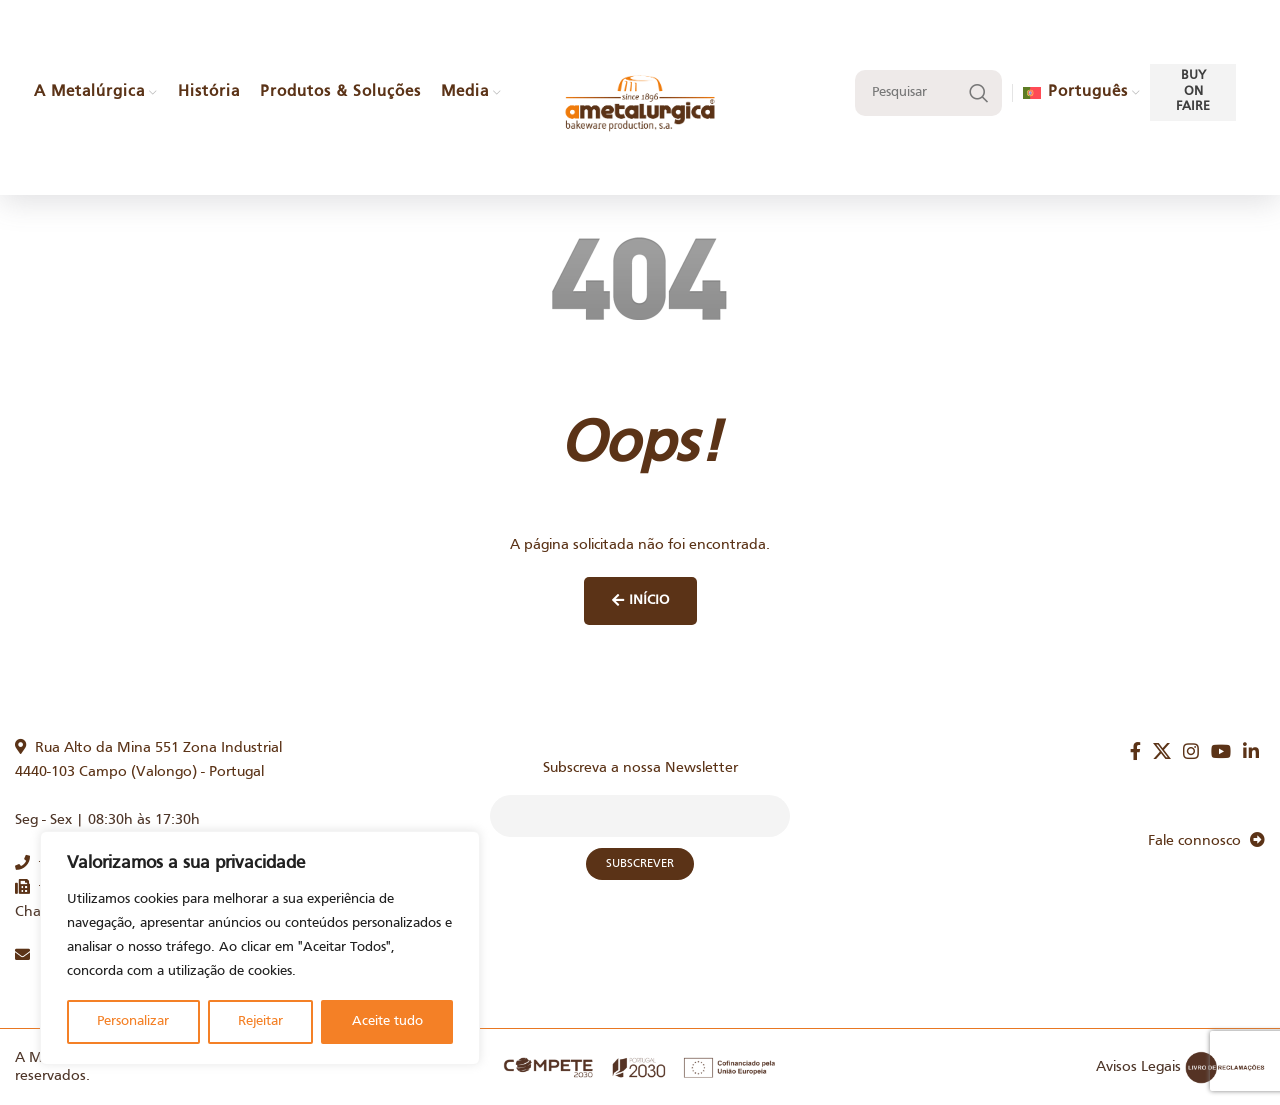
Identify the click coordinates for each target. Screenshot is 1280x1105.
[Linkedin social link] (1251, 751)
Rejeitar (260, 1021)
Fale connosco (1206, 841)
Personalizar (133, 1021)
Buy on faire (1193, 91)
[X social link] (1162, 751)
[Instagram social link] (1191, 751)
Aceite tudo (387, 1021)
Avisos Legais (1138, 1067)
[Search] (928, 93)
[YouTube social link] (1221, 751)
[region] (260, 948)
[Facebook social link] (1135, 751)
